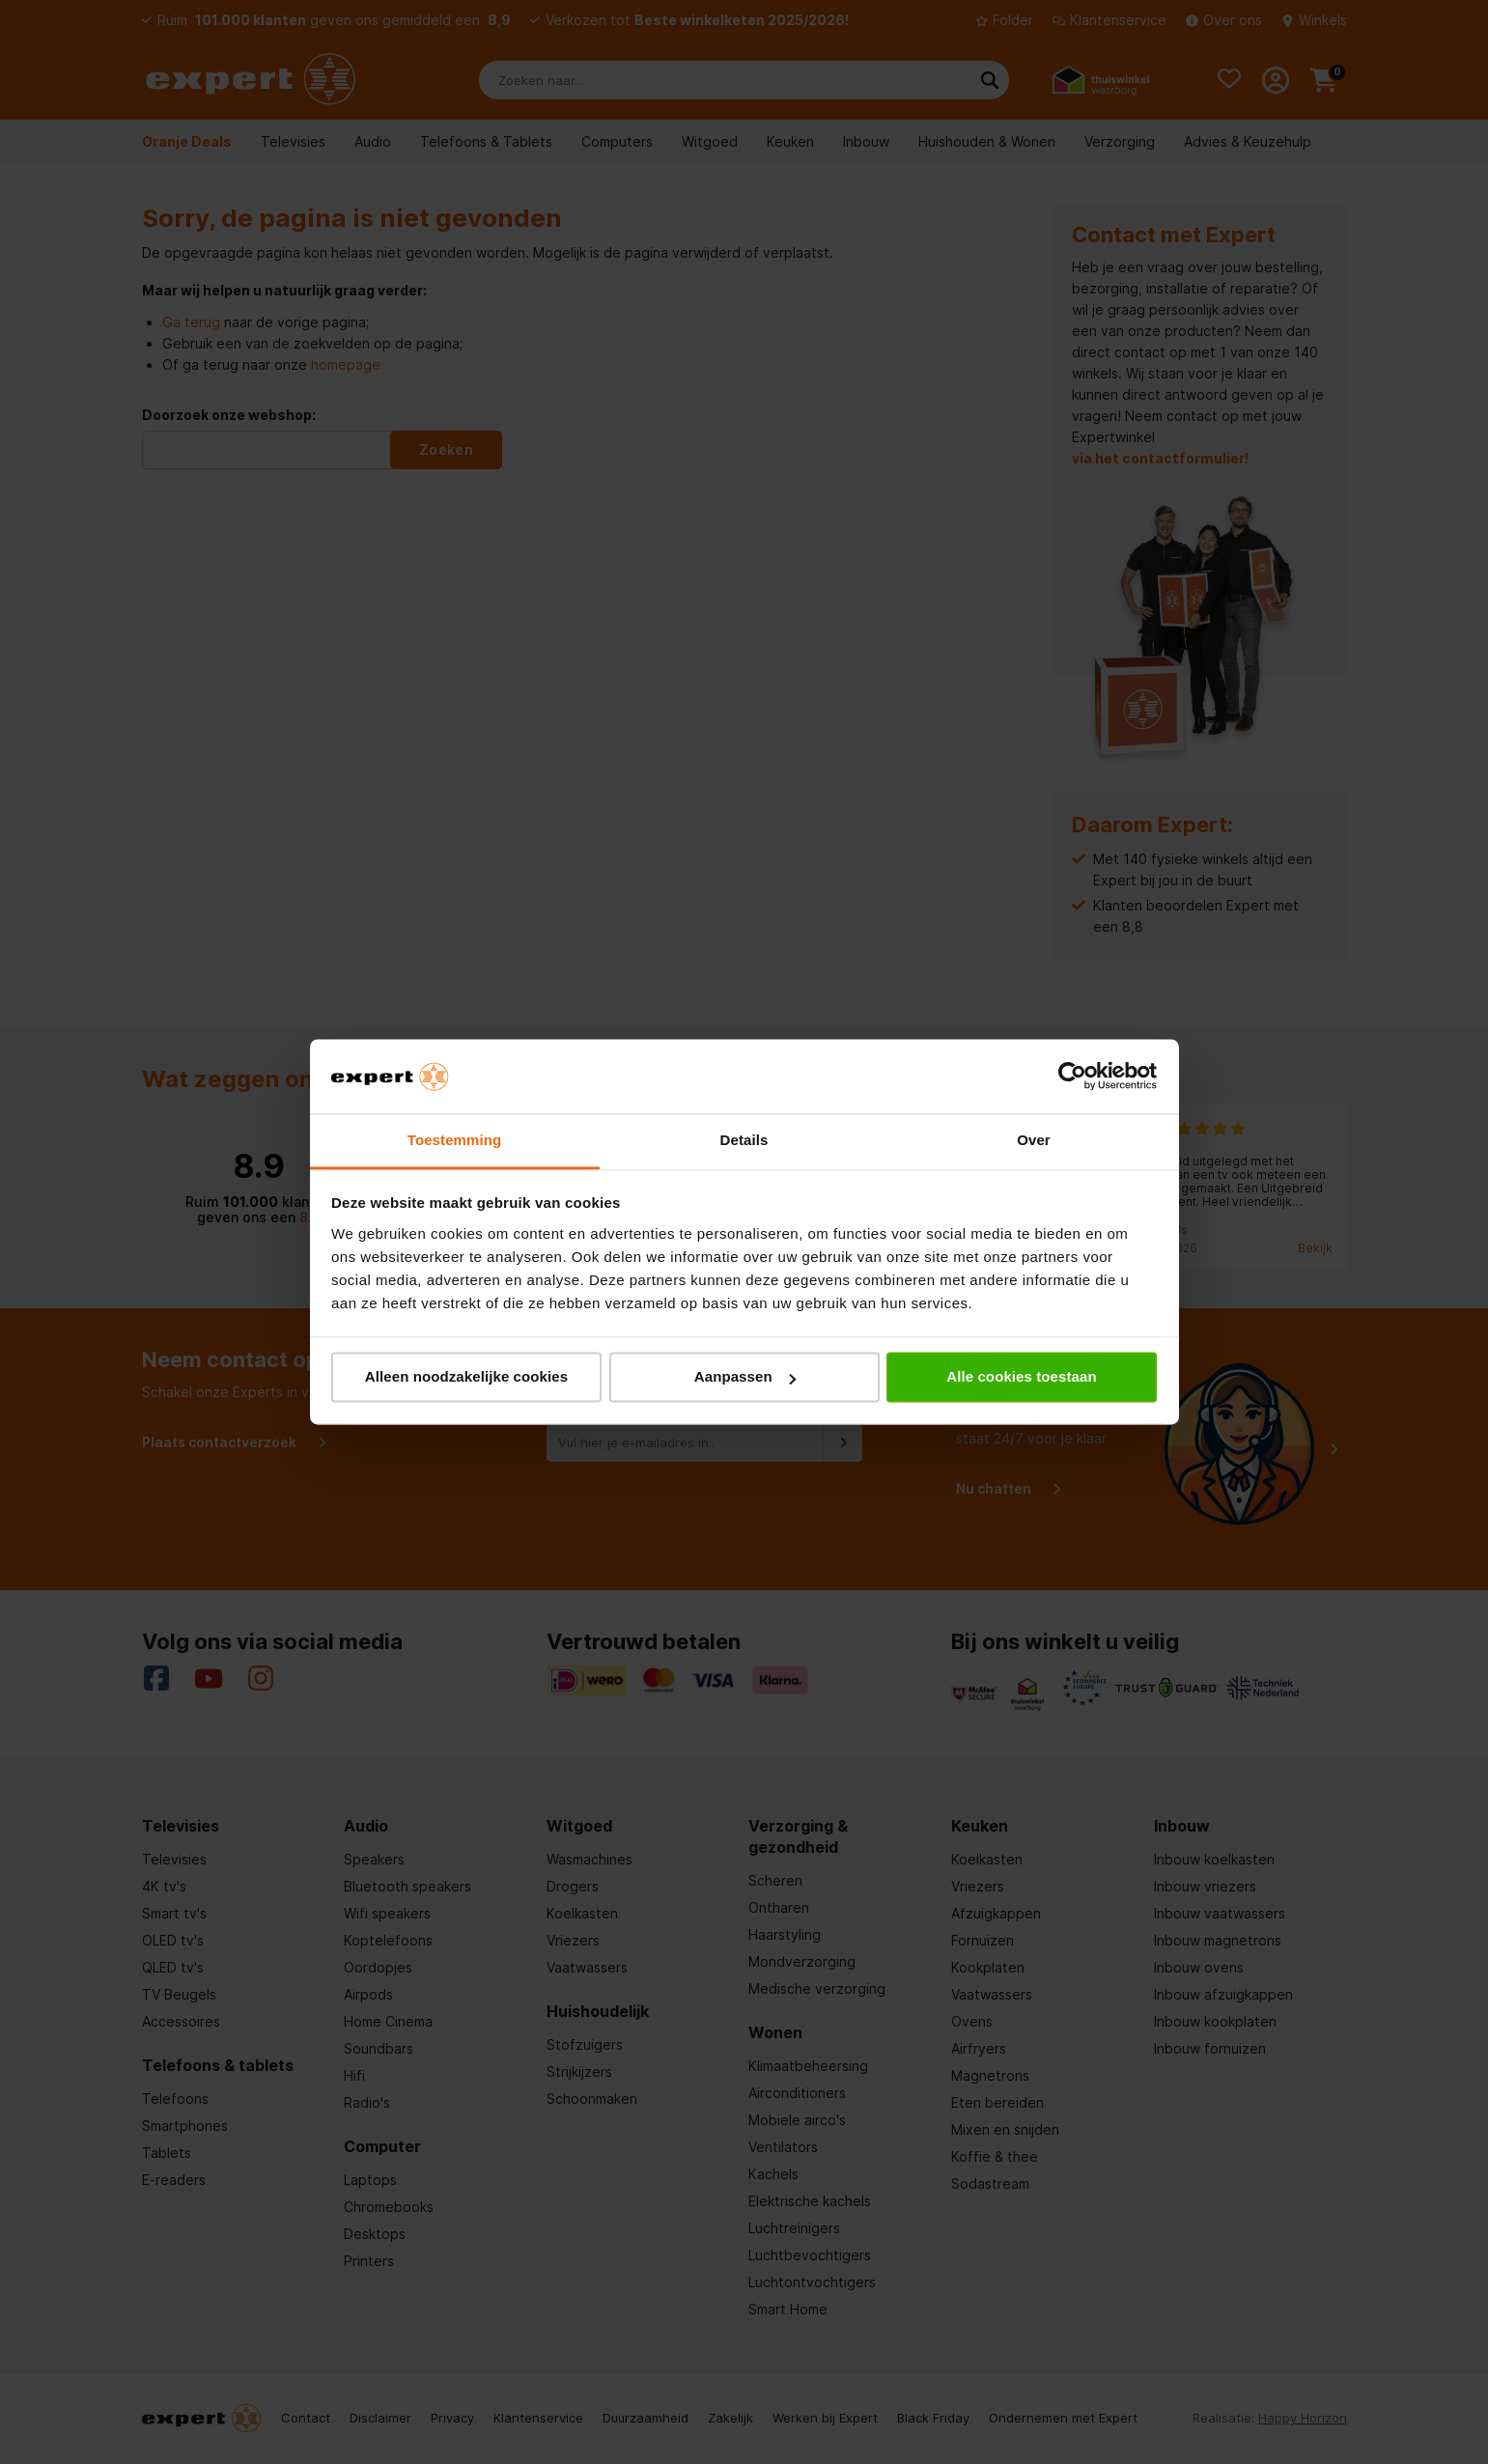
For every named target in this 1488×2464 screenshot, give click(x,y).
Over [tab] (1034, 1140)
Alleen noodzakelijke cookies (466, 1377)
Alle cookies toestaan (1021, 1377)
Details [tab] (744, 1140)
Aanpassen (745, 1377)
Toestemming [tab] (454, 1140)
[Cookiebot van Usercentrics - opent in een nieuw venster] (1072, 1076)
